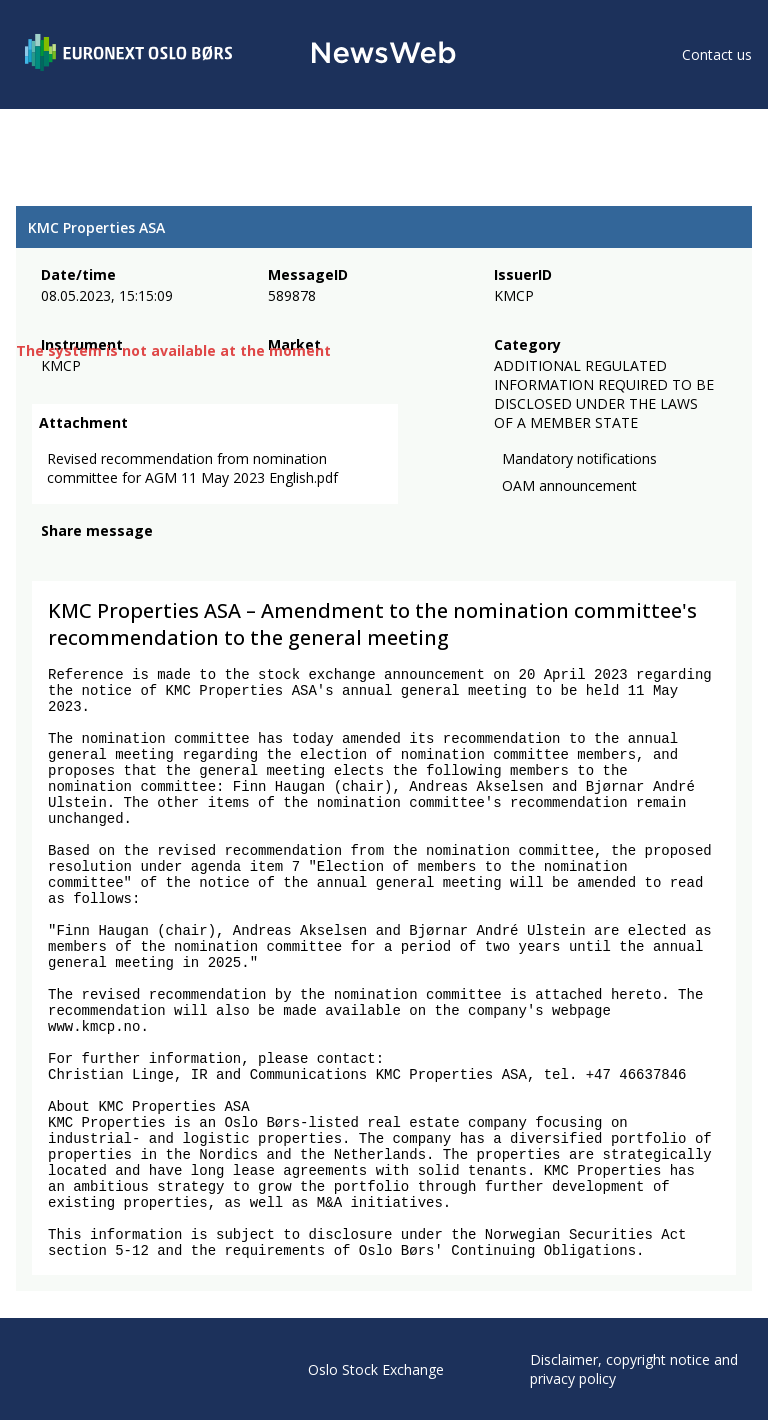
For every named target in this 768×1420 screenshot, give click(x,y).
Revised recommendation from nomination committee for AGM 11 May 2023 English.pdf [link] (192, 472)
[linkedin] (121, 562)
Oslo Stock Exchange (376, 1369)
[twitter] (84, 562)
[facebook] (52, 562)
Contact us (717, 54)
